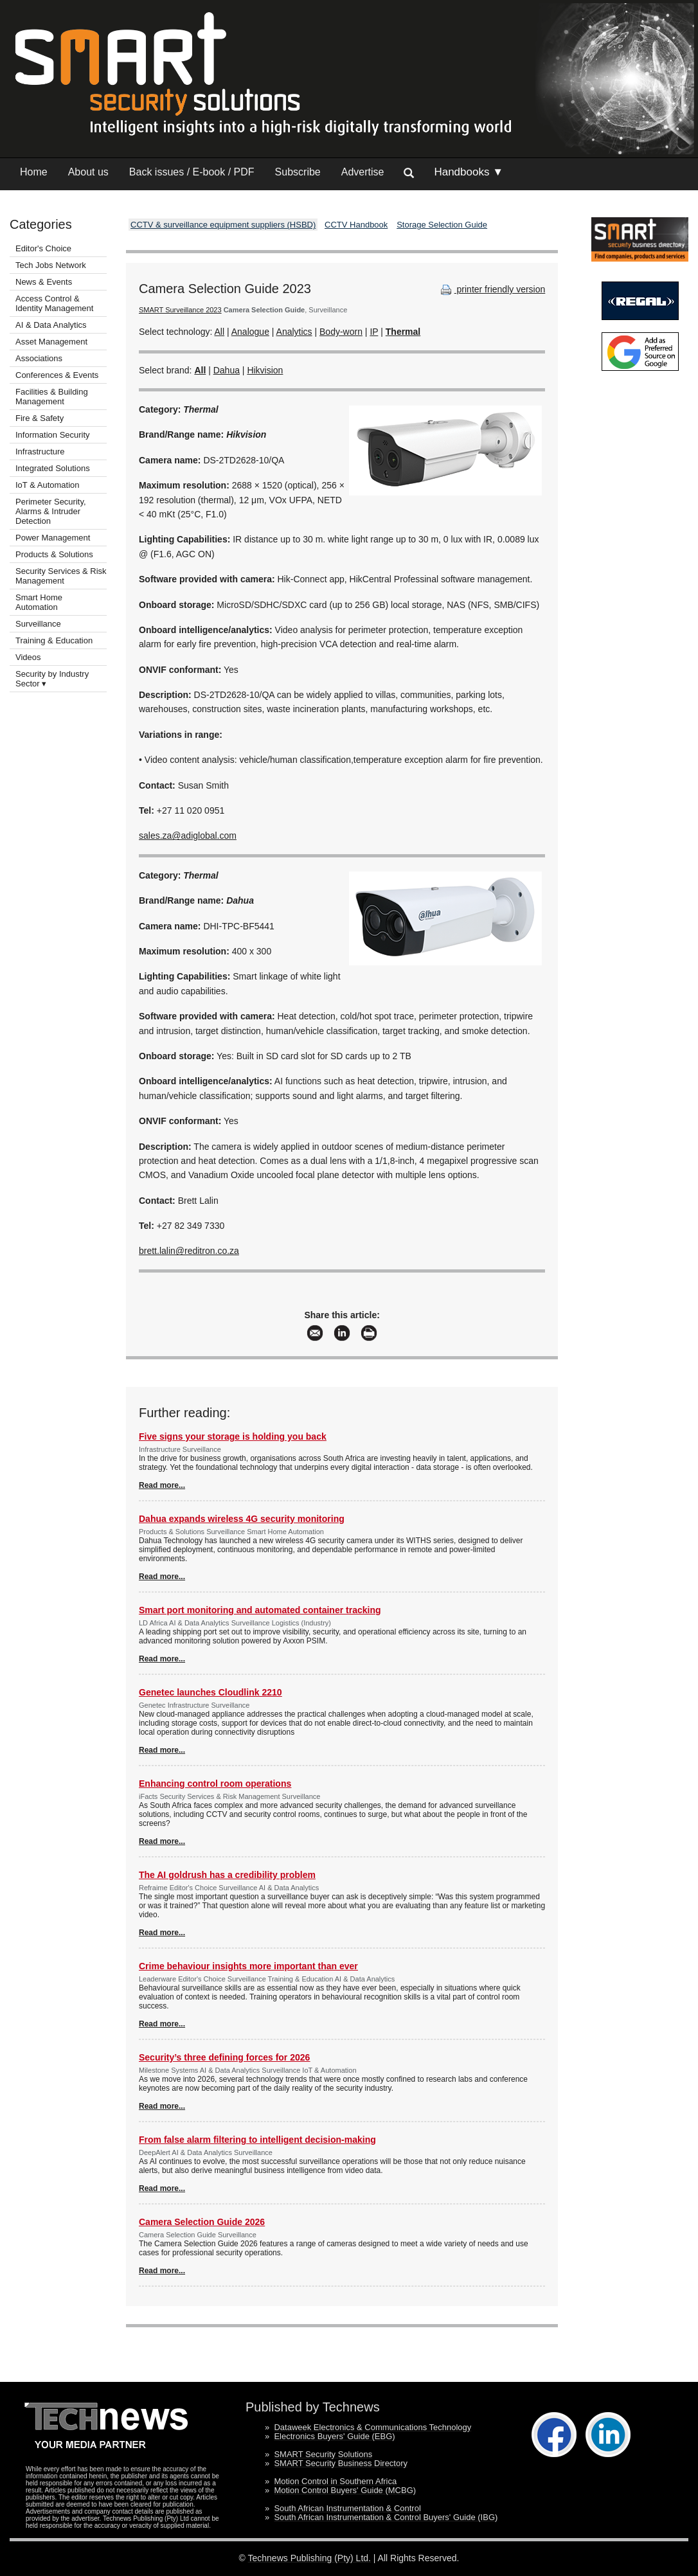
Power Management (52, 537)
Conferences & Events (56, 375)
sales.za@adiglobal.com (188, 835)
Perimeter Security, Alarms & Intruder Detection (50, 511)
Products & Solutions (54, 554)
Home (34, 171)
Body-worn (340, 331)
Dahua (226, 370)
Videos (28, 657)
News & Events (43, 282)
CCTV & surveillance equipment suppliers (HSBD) (223, 224)
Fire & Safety (39, 418)
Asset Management (51, 341)
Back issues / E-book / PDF (192, 171)
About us (88, 171)
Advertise (362, 171)
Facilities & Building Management (51, 396)
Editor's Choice (43, 248)
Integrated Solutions (52, 468)
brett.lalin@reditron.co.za (189, 1251)
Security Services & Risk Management (61, 576)
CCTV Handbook (356, 224)
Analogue (250, 331)
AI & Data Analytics (51, 325)
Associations (38, 358)
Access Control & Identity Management (54, 303)
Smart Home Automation (38, 602)
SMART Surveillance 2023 (180, 310)
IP (374, 331)
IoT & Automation (47, 485)
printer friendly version (492, 289)
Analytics (294, 331)
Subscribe (298, 171)
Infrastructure (40, 451)
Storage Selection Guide (442, 224)
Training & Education (54, 640)
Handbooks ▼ (468, 172)
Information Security (52, 435)
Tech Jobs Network (50, 265)
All (220, 331)
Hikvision (265, 370)
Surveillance (38, 624)
